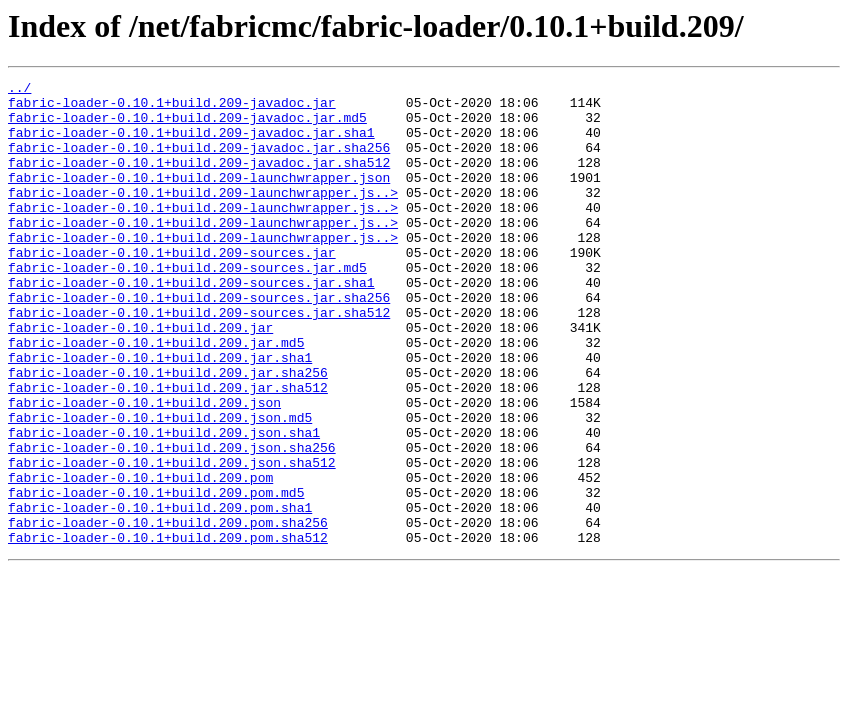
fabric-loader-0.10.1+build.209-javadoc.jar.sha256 (199, 162)
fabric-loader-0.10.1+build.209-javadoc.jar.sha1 (191, 144)
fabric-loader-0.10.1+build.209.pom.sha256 (168, 612)
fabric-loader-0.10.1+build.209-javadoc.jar (172, 108)
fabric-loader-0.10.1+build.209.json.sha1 (164, 504)
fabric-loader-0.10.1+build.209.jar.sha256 (168, 432)
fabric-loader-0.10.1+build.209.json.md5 (160, 486)
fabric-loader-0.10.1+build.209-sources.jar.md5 (187, 306)
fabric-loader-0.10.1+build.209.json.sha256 (172, 522)
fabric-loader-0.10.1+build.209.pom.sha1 (160, 594)
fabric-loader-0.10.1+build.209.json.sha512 (172, 540)
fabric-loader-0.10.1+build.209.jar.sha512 (168, 450)
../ (19, 90)
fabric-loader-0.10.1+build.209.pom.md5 (156, 576)
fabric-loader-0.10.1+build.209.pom (140, 558)
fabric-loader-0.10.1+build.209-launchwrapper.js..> (203, 216)
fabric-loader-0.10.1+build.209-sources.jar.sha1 (191, 324)
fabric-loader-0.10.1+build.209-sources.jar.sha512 (199, 360)
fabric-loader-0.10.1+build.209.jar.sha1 (160, 414)
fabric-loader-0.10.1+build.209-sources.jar (172, 288)
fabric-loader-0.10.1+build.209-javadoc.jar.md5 (187, 126)
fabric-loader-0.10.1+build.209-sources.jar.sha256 (199, 342)
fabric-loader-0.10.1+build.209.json (144, 468)
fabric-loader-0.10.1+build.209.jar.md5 (156, 396)
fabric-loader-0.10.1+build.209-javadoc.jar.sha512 (199, 180)
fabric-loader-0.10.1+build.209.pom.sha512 (168, 630)
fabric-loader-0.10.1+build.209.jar (140, 378)
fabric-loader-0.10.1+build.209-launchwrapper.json (199, 198)
